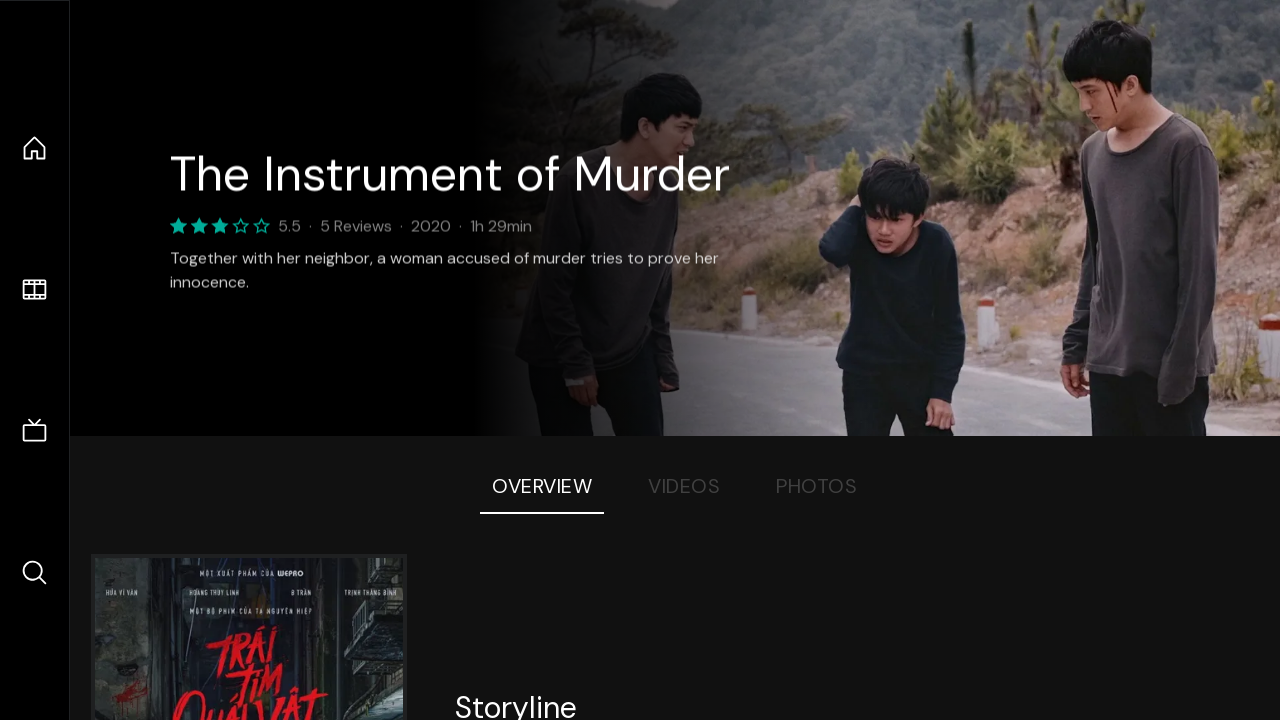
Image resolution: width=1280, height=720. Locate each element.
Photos (816, 486)
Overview (542, 486)
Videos (684, 486)
